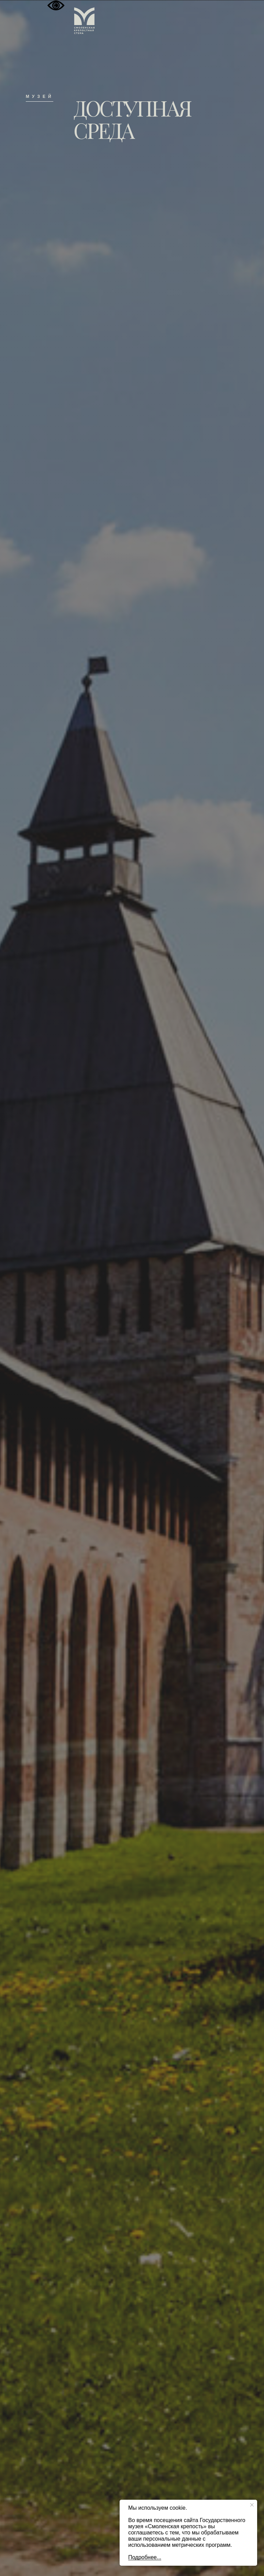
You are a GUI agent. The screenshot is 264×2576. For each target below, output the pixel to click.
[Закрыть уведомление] (252, 2504)
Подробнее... (144, 2557)
